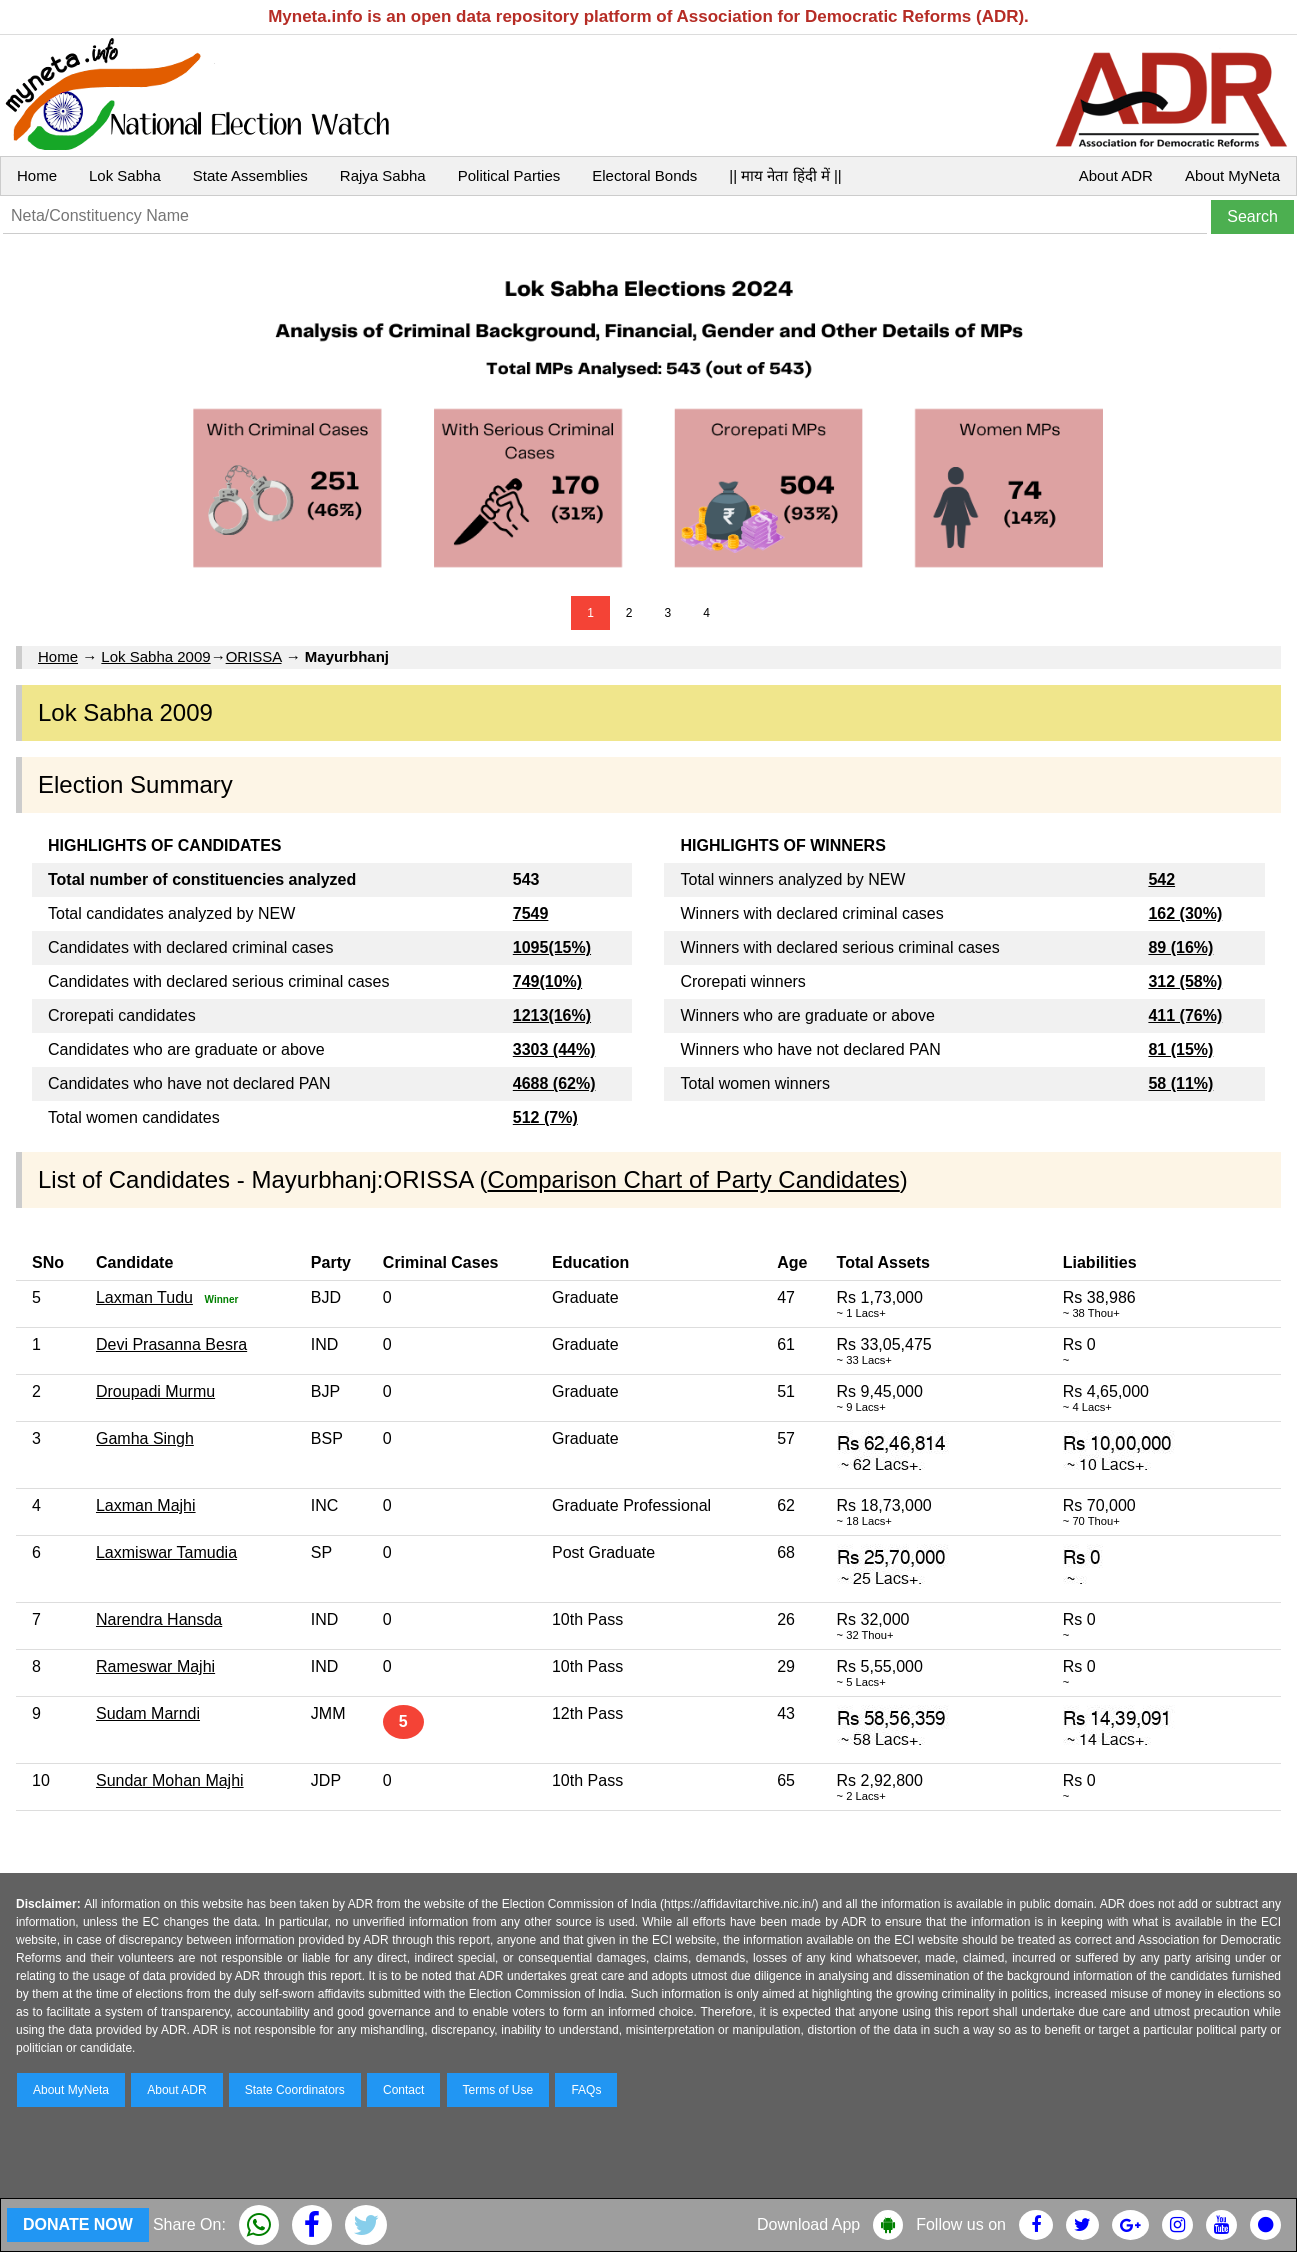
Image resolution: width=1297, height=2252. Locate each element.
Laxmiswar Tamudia (166, 1552)
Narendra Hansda (159, 1619)
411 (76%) (1185, 1015)
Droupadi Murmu (155, 1391)
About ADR (1116, 175)
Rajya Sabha (383, 175)
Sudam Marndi (148, 1713)
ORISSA (254, 656)
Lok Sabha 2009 (155, 656)
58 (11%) (1180, 1083)
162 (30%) (1185, 913)
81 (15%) (1180, 1049)
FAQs (586, 2090)
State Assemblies (250, 175)
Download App (808, 2224)
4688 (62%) (554, 1083)
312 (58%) (1185, 981)
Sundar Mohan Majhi (170, 1780)
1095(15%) (552, 947)
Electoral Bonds (644, 175)
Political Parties (509, 175)
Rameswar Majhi (155, 1666)
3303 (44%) (554, 1049)
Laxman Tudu (144, 1297)
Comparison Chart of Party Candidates (694, 1179)
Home (37, 175)
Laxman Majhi (146, 1505)
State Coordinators (295, 2090)
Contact (403, 2090)
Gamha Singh (145, 1438)
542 (1161, 879)
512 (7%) (545, 1117)
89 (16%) (1180, 947)
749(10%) (547, 981)
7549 (531, 913)
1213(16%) (552, 1015)
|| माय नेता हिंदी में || (785, 175)
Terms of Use (498, 2090)
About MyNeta (1232, 175)
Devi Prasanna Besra (171, 1344)
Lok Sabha (125, 175)
